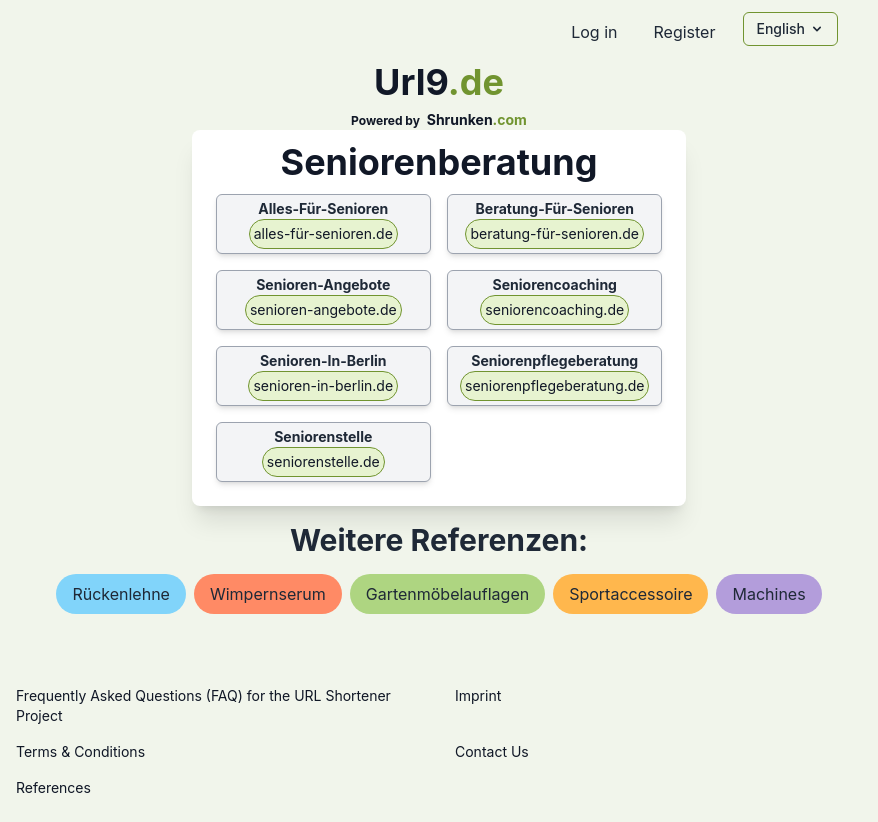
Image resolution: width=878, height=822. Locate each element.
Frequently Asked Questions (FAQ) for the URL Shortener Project (203, 705)
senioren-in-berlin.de (323, 385)
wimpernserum (268, 594)
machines (768, 594)
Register (684, 32)
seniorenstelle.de (323, 461)
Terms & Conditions (80, 751)
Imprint (478, 695)
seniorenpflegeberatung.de (554, 385)
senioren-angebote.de (323, 309)
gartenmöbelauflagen (447, 594)
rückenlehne (121, 594)
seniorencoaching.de (554, 309)
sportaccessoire (630, 594)
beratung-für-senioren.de (554, 233)
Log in (594, 32)
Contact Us (492, 751)
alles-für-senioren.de (323, 233)
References (53, 787)
